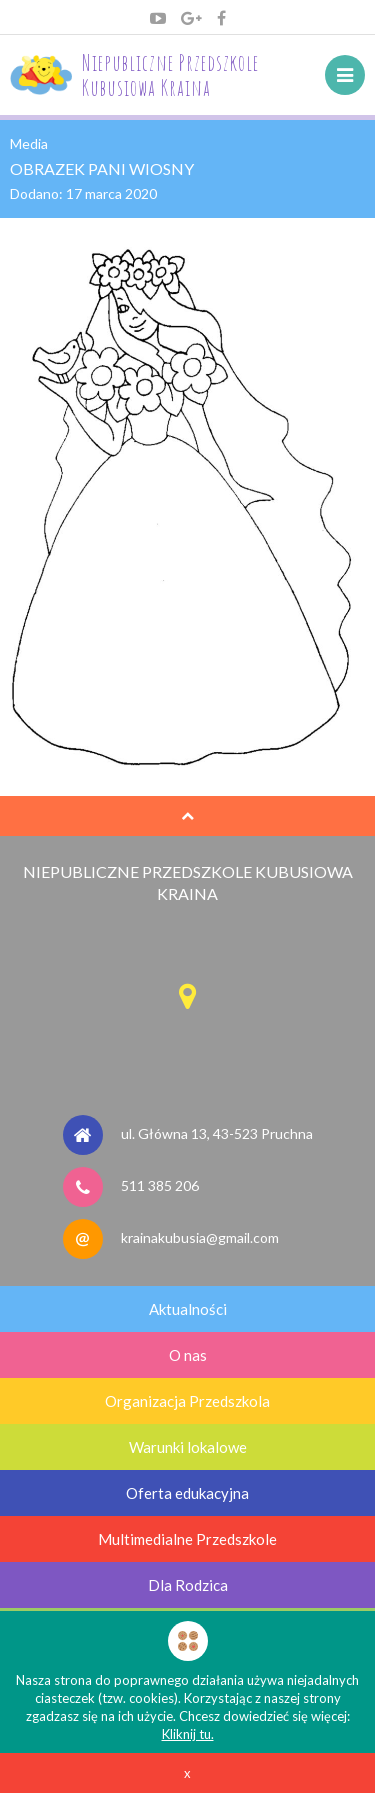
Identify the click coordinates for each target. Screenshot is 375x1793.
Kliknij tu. (188, 1734)
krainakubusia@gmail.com (200, 1236)
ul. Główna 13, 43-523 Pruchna (217, 1132)
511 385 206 (160, 1184)
